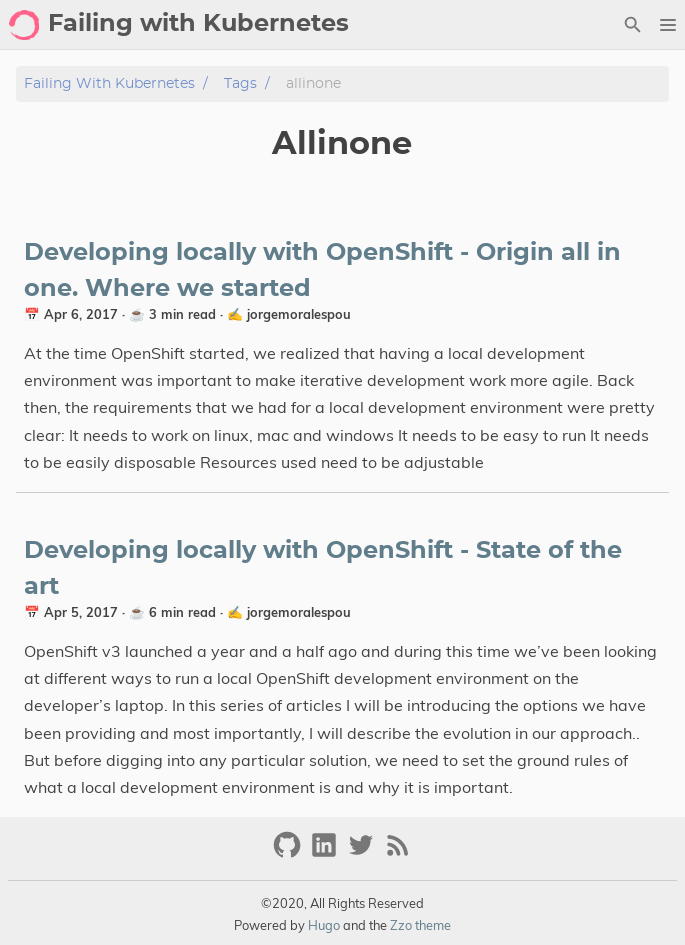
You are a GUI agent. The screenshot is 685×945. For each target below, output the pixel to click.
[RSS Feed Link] (398, 853)
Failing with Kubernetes (109, 83)
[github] (289, 853)
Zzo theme (420, 925)
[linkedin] (326, 853)
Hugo (324, 925)
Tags (240, 83)
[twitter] (363, 853)
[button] (667, 25)
